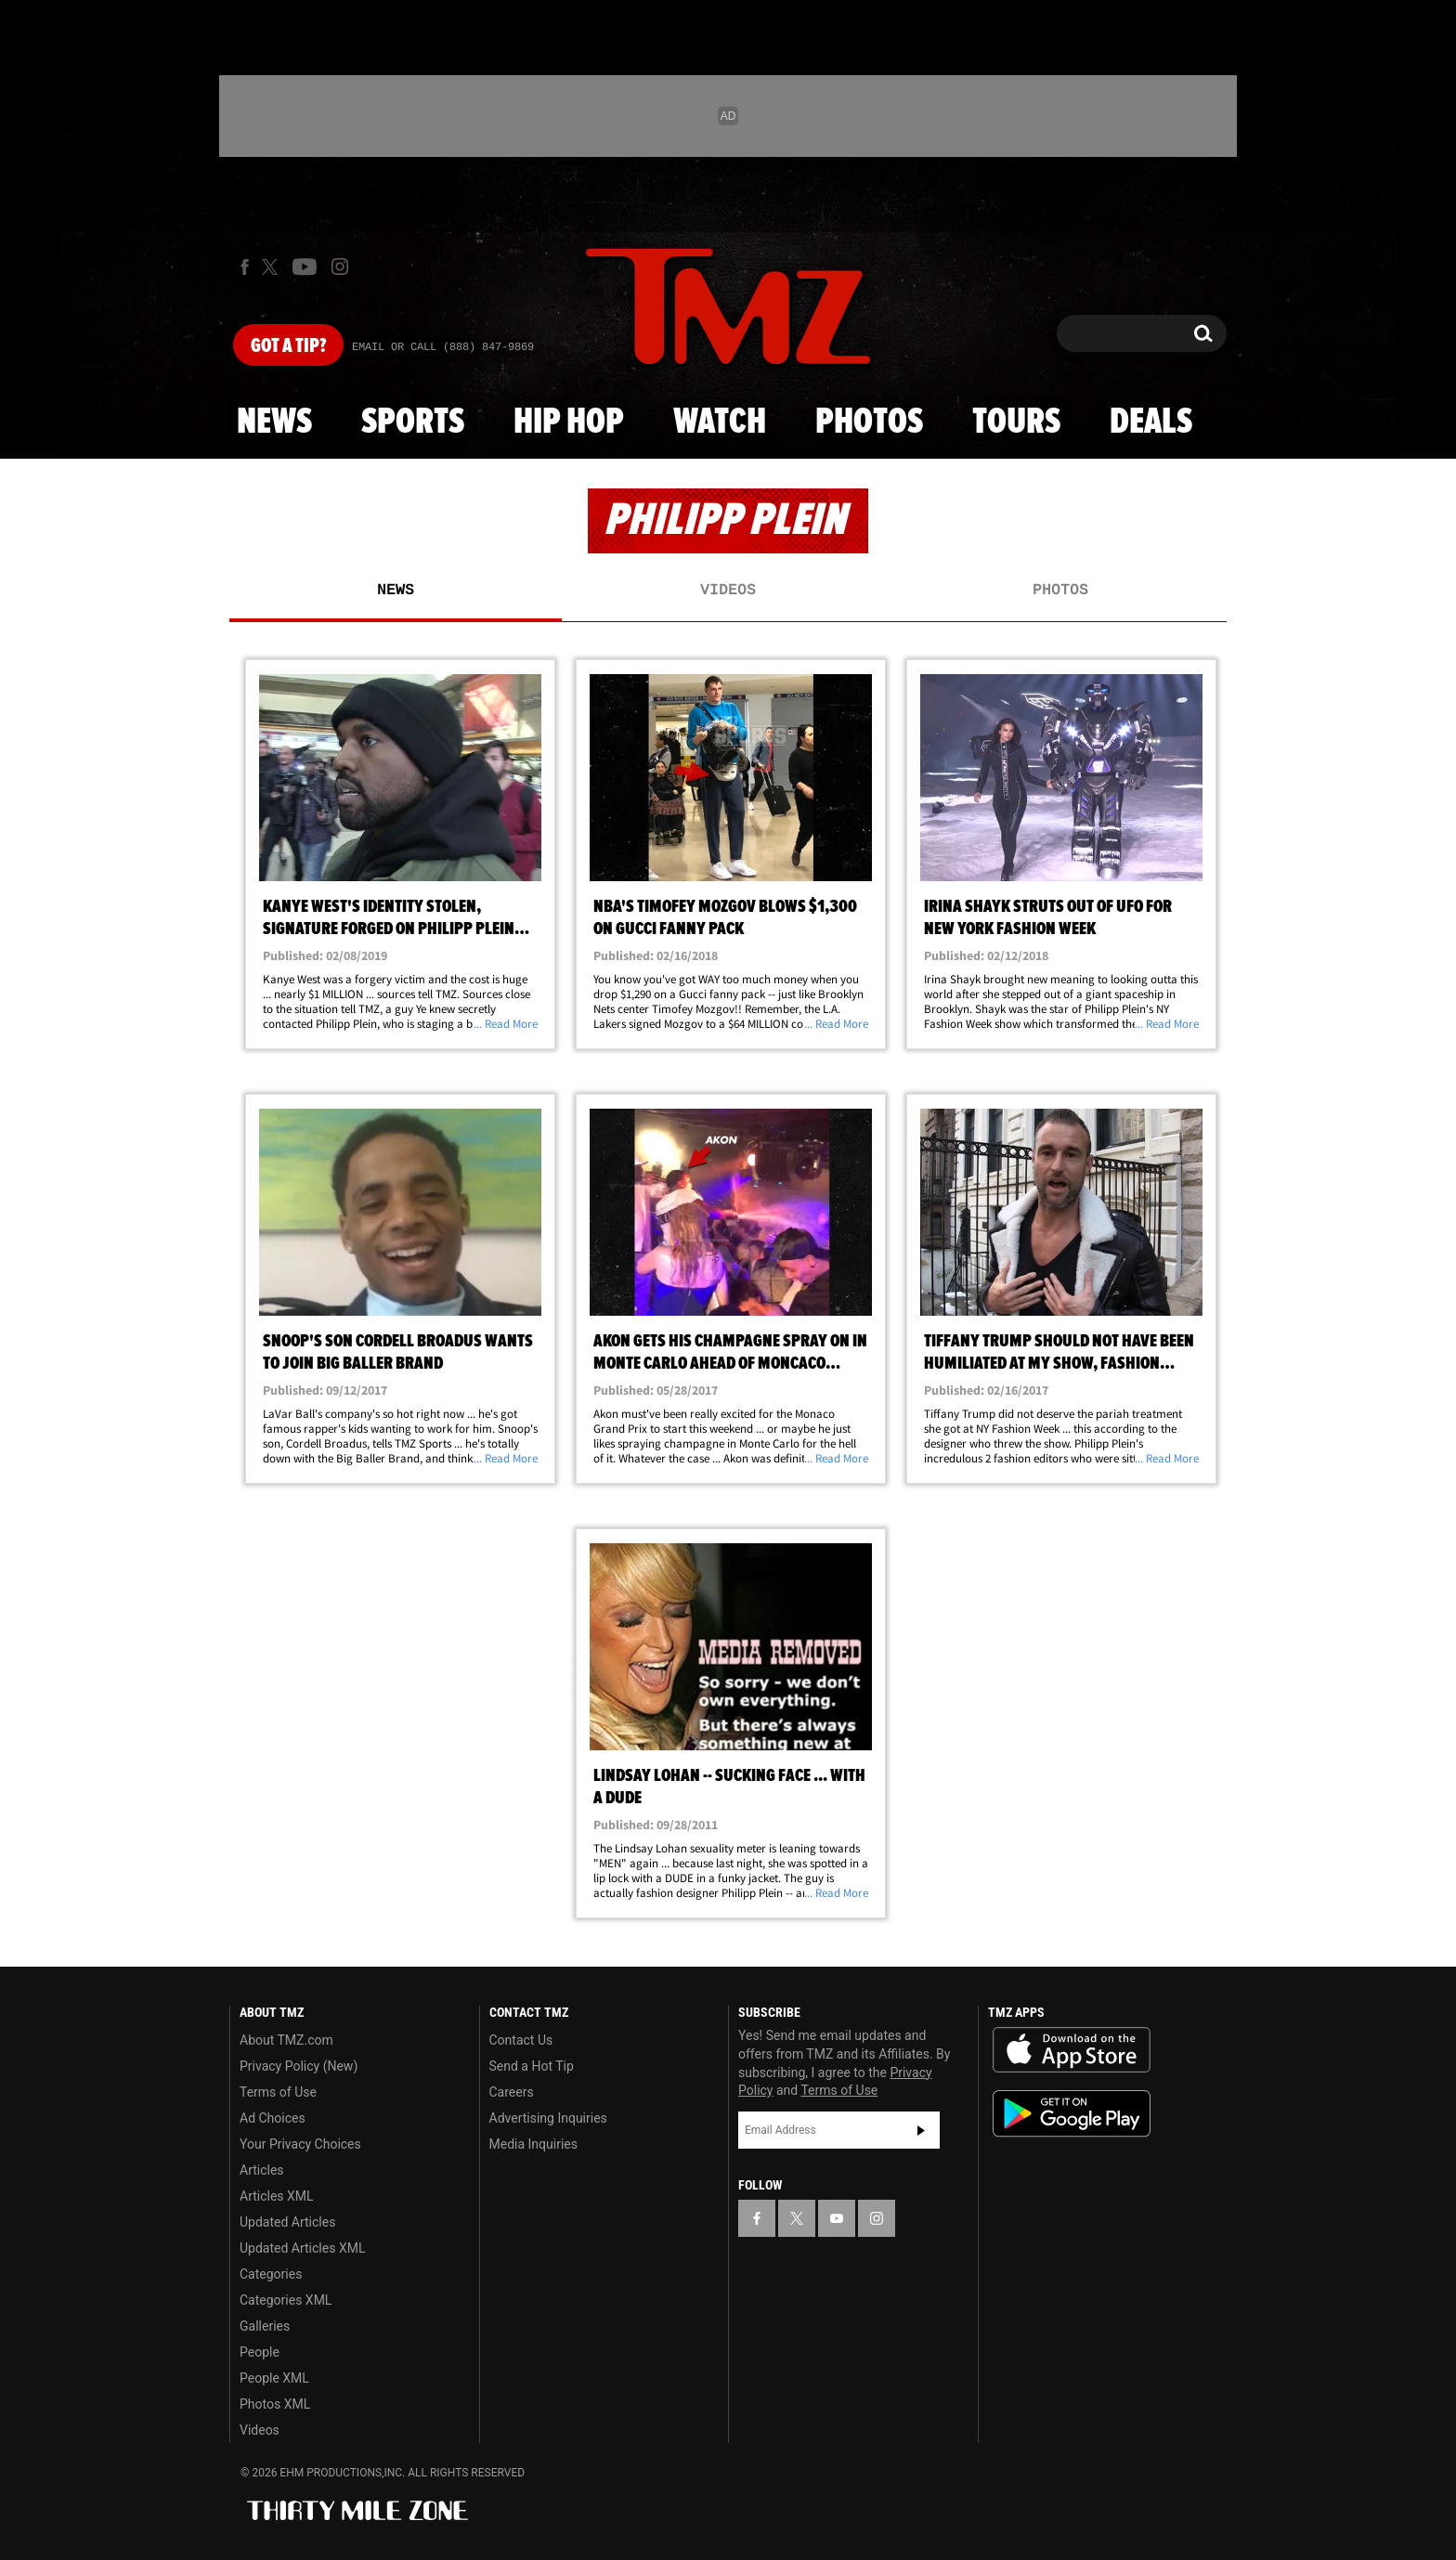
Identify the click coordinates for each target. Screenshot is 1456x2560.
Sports (412, 422)
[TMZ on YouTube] (836, 2218)
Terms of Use (278, 2092)
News (274, 422)
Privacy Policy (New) (299, 2066)
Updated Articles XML (302, 2248)
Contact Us (521, 2040)
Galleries (265, 2326)
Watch (719, 422)
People (260, 2352)
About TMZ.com (286, 2040)
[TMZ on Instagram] (340, 266)
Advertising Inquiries (548, 2118)
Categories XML (286, 2300)
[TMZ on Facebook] (244, 267)
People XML (274, 2378)
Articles (262, 2170)
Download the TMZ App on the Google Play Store (1071, 2114)
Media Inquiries (533, 2144)
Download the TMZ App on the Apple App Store (1071, 2050)
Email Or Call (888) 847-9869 (443, 347)
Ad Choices (273, 2118)
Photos (869, 422)
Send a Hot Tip (531, 2066)
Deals (1151, 422)
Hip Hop (569, 422)
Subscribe (921, 2130)
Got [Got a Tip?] (288, 346)
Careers (511, 2092)
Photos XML (275, 2404)
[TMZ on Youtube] (304, 266)
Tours (1016, 422)
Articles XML (277, 2196)
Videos (728, 590)
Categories (271, 2274)
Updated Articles (287, 2222)
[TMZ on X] (272, 267)
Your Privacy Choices (300, 2144)
